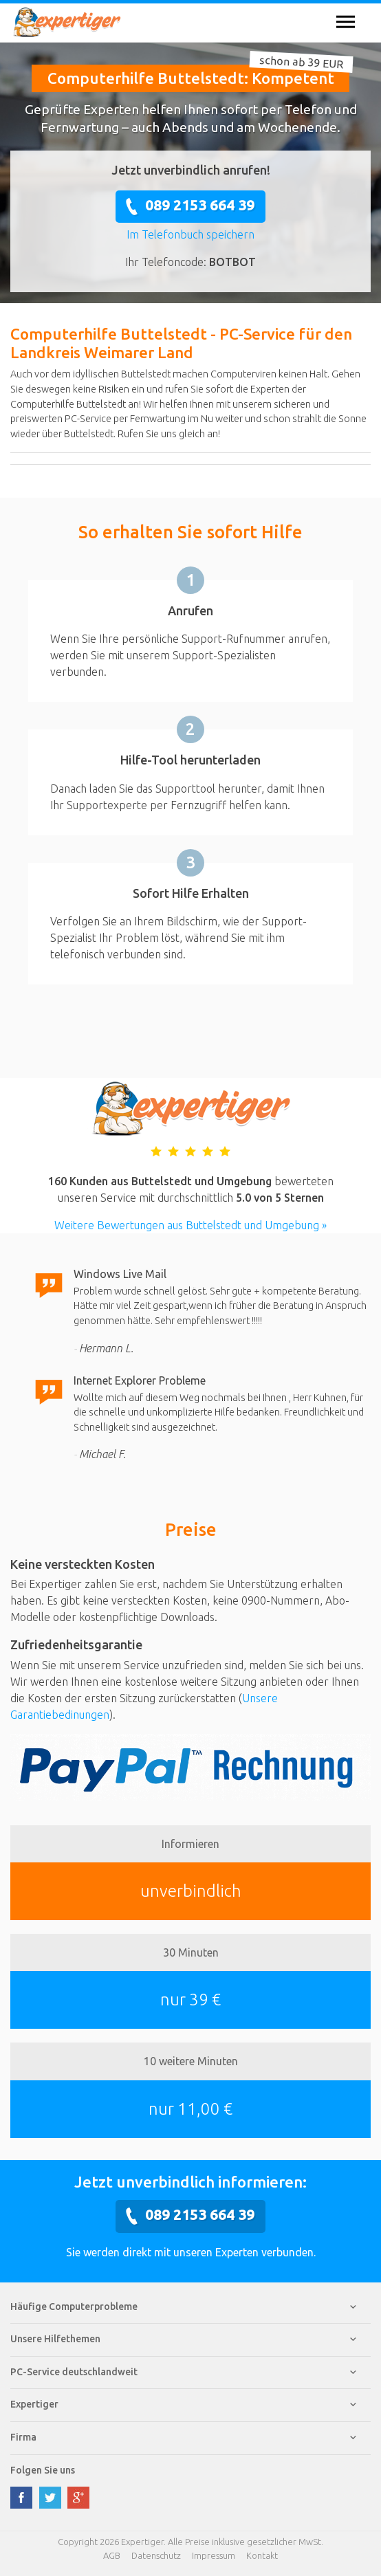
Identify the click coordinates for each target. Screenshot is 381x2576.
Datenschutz (156, 2555)
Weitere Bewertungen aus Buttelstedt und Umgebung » (190, 1225)
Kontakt (262, 2555)
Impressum (213, 2555)
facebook (21, 2498)
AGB (111, 2555)
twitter (50, 2498)
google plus (78, 2498)
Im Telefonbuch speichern (190, 234)
